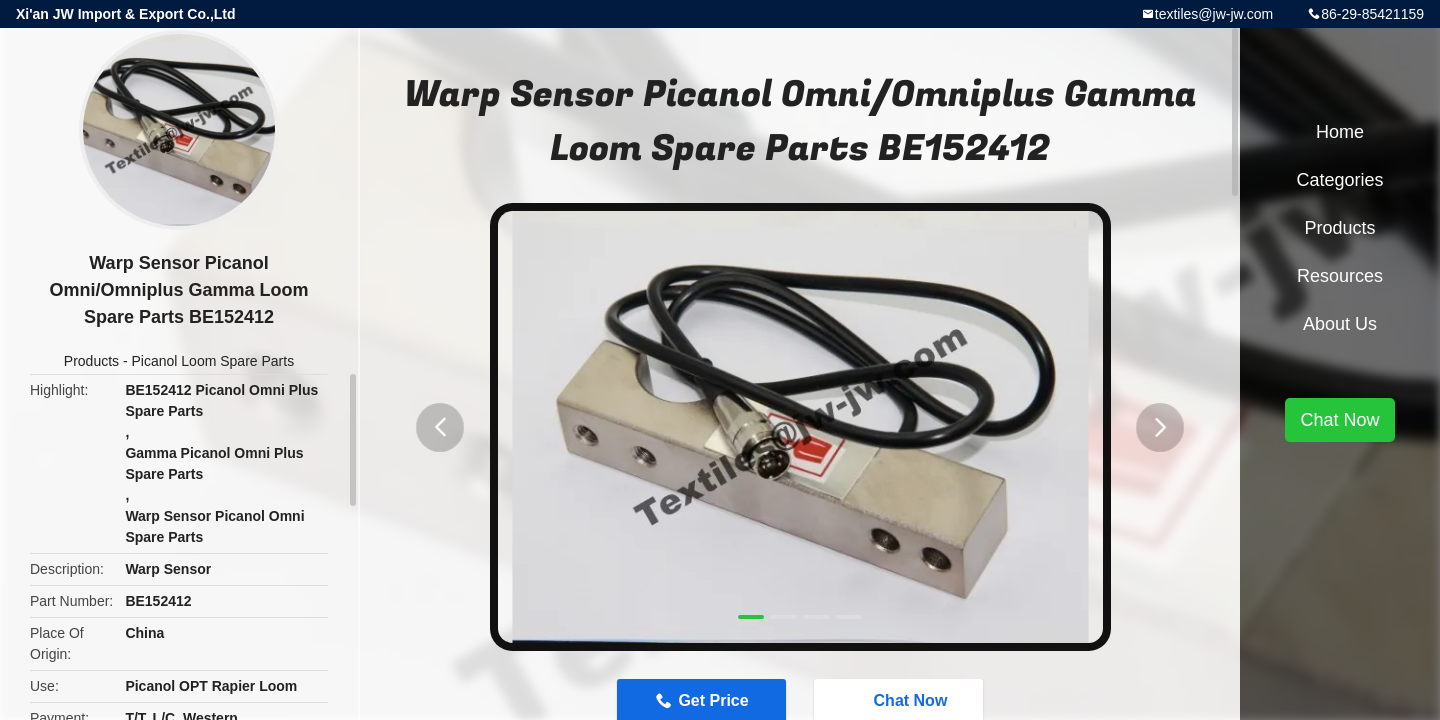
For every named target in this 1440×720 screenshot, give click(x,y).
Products (91, 361)
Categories (1339, 180)
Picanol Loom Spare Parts (213, 361)
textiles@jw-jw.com (1214, 14)
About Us (1340, 324)
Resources (1340, 276)
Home (1340, 132)
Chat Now (1339, 420)
